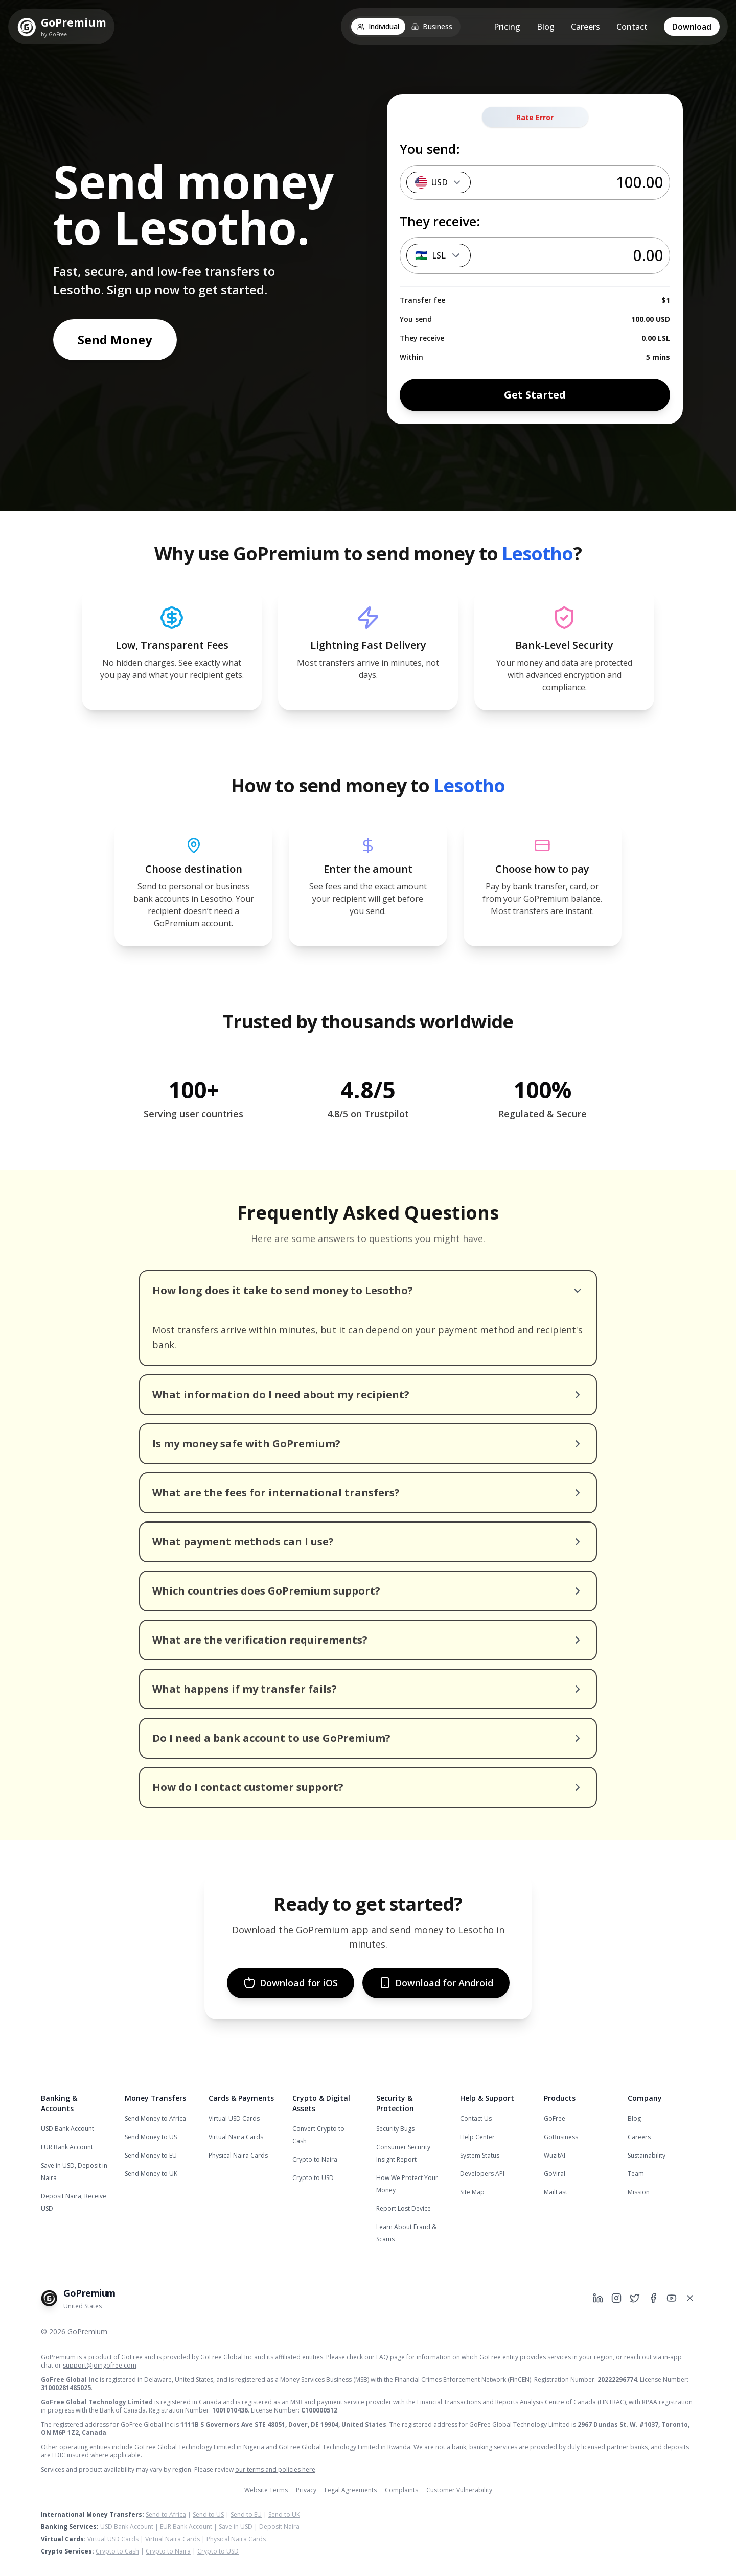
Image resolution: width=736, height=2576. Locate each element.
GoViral (554, 2173)
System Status (479, 2155)
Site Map (472, 2192)
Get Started (535, 395)
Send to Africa (166, 2514)
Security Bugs (395, 2128)
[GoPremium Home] (61, 27)
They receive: (440, 221)
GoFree (554, 2118)
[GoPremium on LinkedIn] (598, 2298)
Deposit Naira (279, 2526)
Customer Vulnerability (459, 2490)
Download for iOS (290, 1983)
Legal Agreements (351, 2490)
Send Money (115, 339)
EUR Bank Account (67, 2147)
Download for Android (436, 1983)
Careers (585, 26)
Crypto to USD (313, 2177)
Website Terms (266, 2490)
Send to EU (246, 2514)
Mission (639, 2192)
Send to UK (284, 2514)
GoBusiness (561, 2137)
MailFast (555, 2192)
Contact (632, 26)
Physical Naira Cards (238, 2155)
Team (636, 2173)
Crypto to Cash (117, 2551)
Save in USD (235, 2526)
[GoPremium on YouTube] (671, 2298)
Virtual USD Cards (234, 2118)
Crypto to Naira (314, 2159)
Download (691, 26)
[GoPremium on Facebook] (653, 2298)
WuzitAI (554, 2155)
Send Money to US (151, 2137)
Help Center (477, 2137)
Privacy (306, 2490)
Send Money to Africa (155, 2118)
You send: (430, 148)
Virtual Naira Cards (236, 2137)
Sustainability (646, 2155)
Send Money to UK (151, 2173)
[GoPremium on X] (690, 2298)
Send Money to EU (151, 2155)
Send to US (208, 2514)
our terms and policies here (275, 2469)
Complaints (401, 2490)
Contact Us (476, 2118)
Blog (546, 26)
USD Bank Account (67, 2128)
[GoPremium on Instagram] (616, 2298)
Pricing (507, 26)
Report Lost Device (403, 2208)
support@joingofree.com (99, 2365)
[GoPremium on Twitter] (635, 2298)
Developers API (482, 2173)
